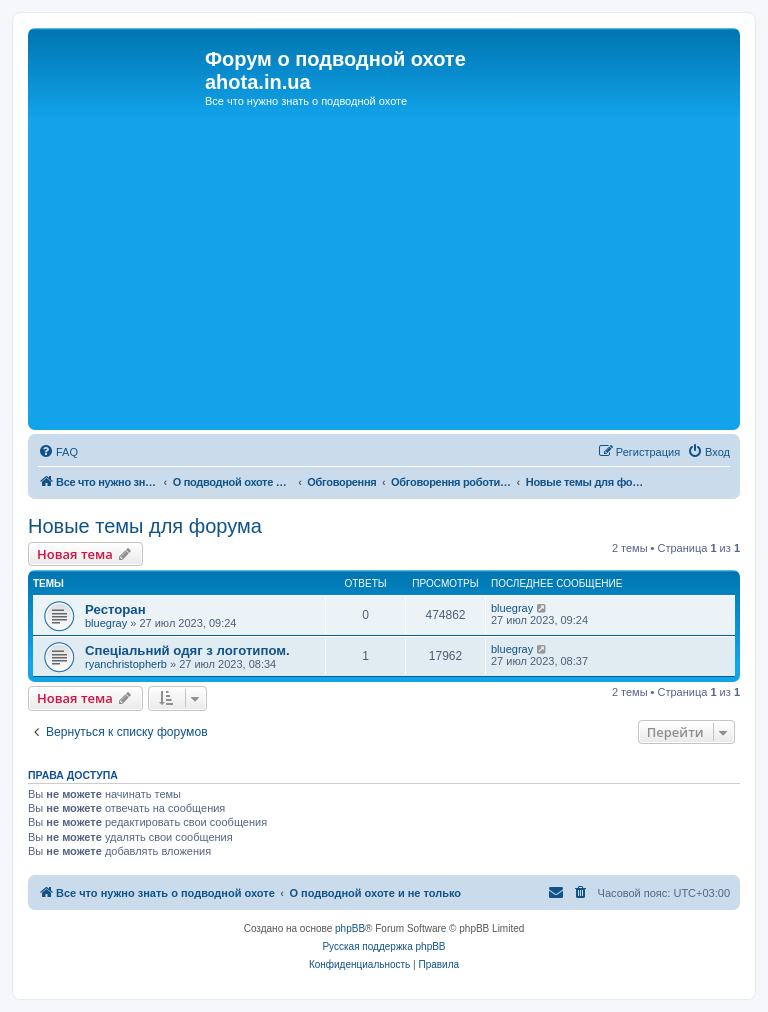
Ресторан (115, 609)
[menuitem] (58, 452)
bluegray (106, 623)
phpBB (350, 928)
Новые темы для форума (145, 526)
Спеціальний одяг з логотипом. (187, 650)
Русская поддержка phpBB (383, 946)
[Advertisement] (384, 275)
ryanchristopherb (126, 664)
